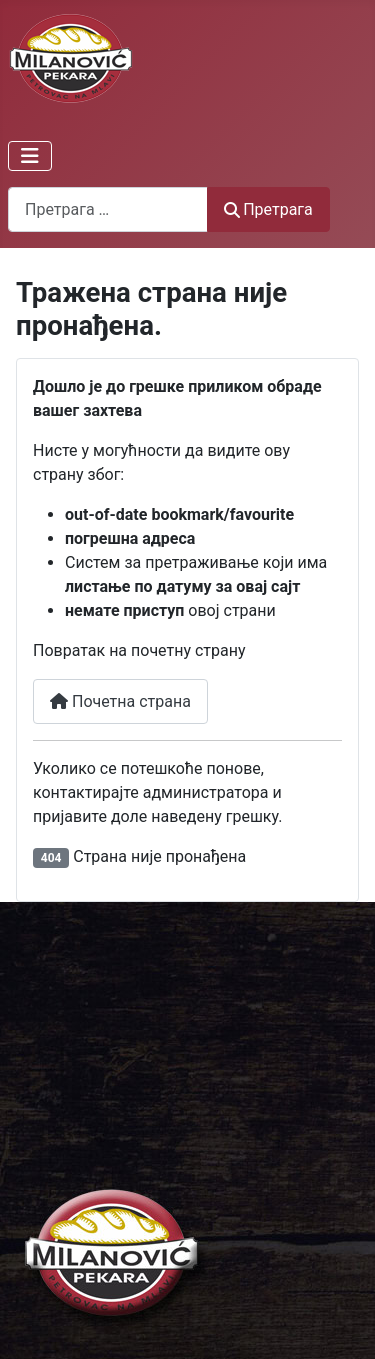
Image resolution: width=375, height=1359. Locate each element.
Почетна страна (120, 701)
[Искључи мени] (30, 156)
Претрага (268, 209)
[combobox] (108, 209)
